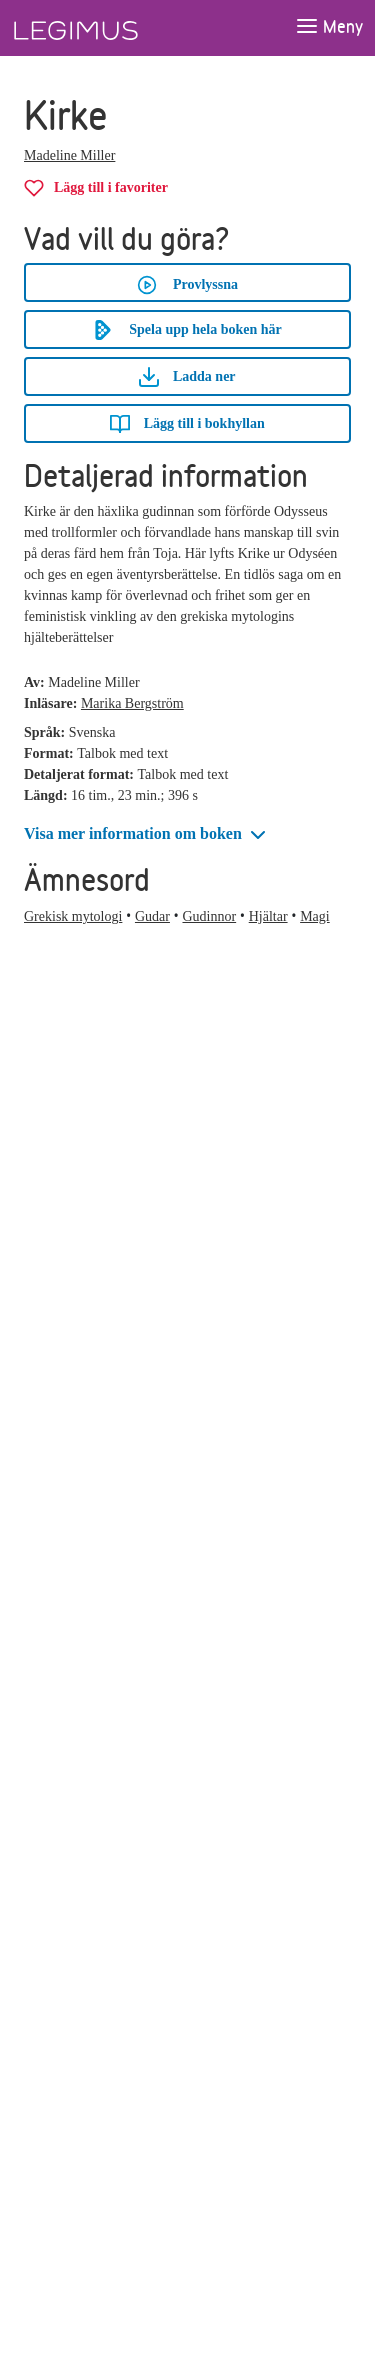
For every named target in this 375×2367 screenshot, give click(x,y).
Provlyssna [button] (187, 285)
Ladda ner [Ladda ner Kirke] (187, 377)
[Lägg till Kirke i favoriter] (96, 187)
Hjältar (268, 916)
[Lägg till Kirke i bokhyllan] (187, 423)
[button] (147, 834)
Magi (315, 916)
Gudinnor (209, 916)
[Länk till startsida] (113, 28)
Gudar (152, 916)
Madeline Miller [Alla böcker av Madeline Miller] (69, 155)
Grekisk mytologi (73, 916)
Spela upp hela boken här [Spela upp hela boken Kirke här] (187, 330)
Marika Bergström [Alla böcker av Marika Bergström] (132, 703)
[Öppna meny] (329, 27)
